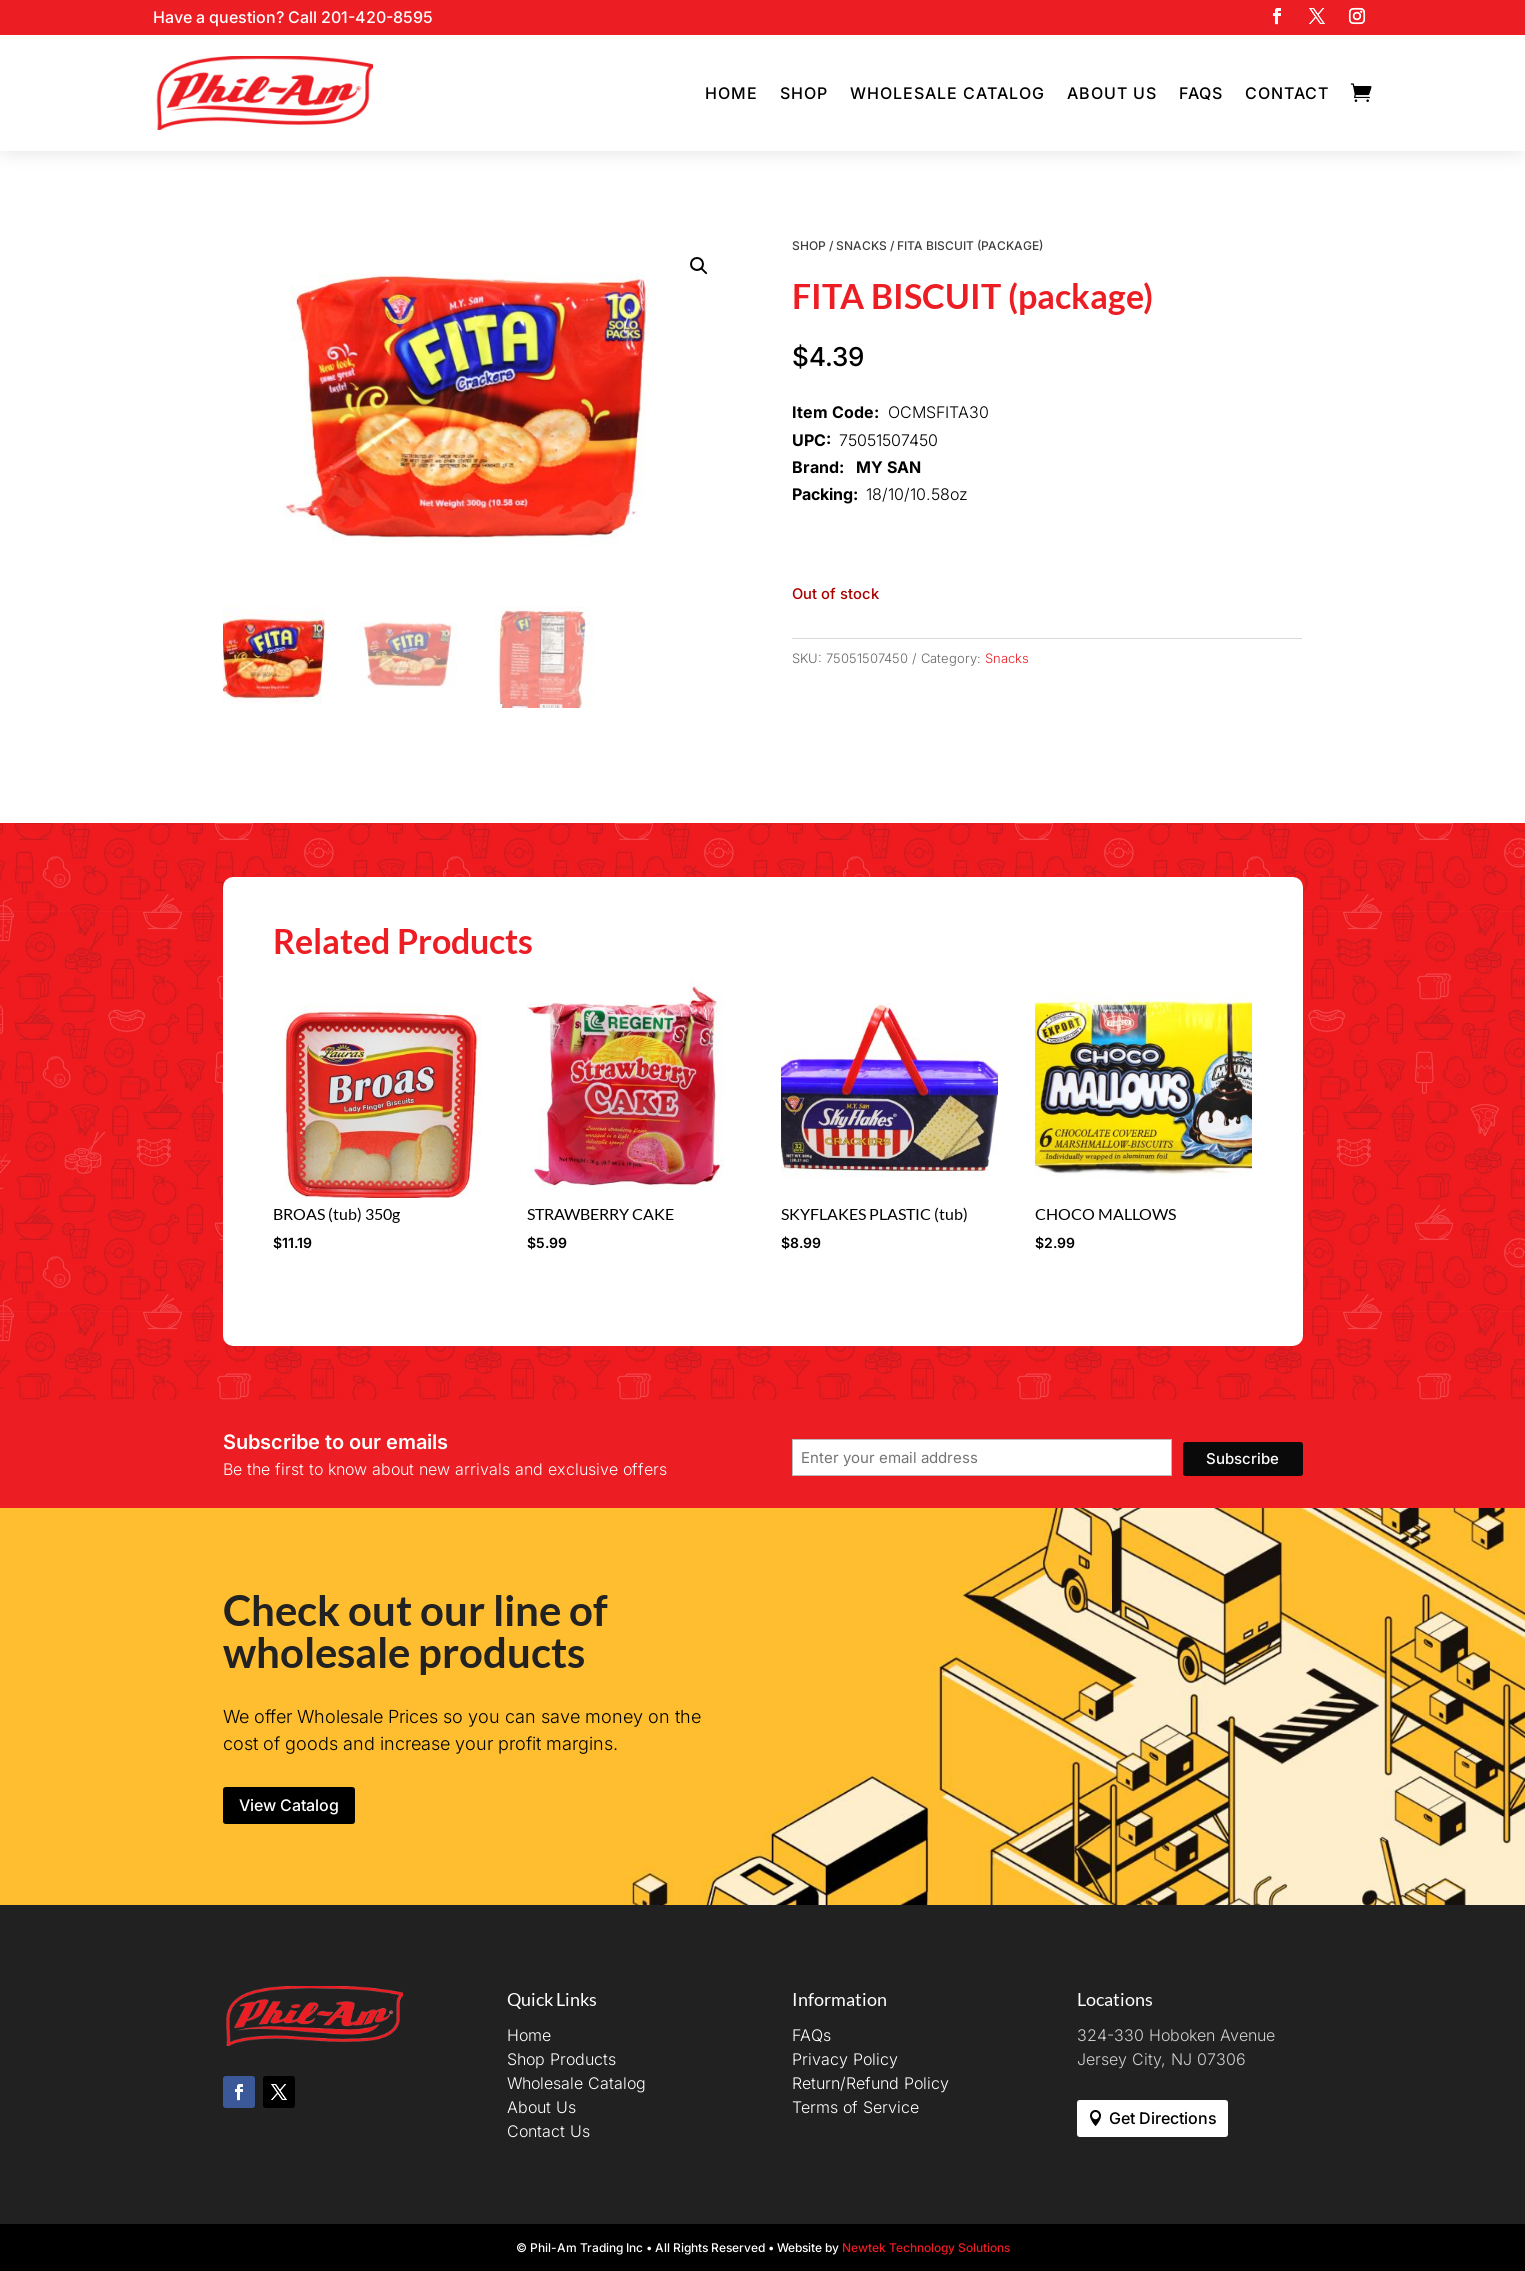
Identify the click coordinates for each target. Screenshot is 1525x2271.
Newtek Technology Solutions (926, 2247)
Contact (1287, 93)
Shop (804, 93)
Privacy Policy (845, 2059)
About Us (1112, 93)
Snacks (861, 245)
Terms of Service (855, 2107)
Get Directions (1163, 2118)
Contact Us (548, 2131)
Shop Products (561, 2059)
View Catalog (289, 1805)
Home (731, 93)
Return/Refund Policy (870, 2083)
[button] (699, 266)
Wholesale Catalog (947, 93)
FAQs (1201, 93)
